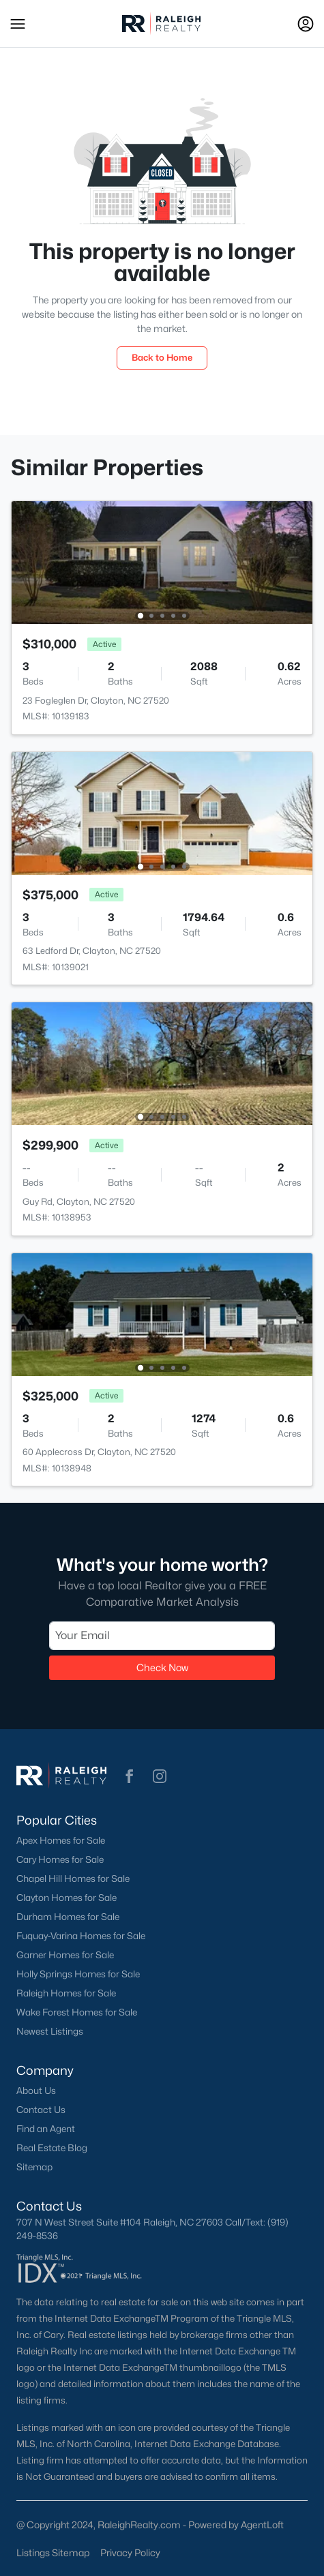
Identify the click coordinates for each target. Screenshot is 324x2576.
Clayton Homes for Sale (66, 1897)
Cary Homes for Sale (60, 1859)
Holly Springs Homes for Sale (78, 1973)
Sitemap (34, 2166)
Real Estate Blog (51, 2147)
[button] (17, 24)
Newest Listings (49, 2031)
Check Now (162, 1667)
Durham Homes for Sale (67, 1916)
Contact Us (40, 2109)
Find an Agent (45, 2128)
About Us (36, 2090)
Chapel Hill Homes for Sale (73, 1878)
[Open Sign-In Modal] (306, 24)
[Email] (162, 1635)
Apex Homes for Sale (60, 1840)
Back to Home (162, 357)
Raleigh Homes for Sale (66, 1993)
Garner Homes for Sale (65, 1954)
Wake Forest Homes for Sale (76, 2012)
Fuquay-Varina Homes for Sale (80, 1935)
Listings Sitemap (52, 2552)
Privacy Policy (130, 2552)
